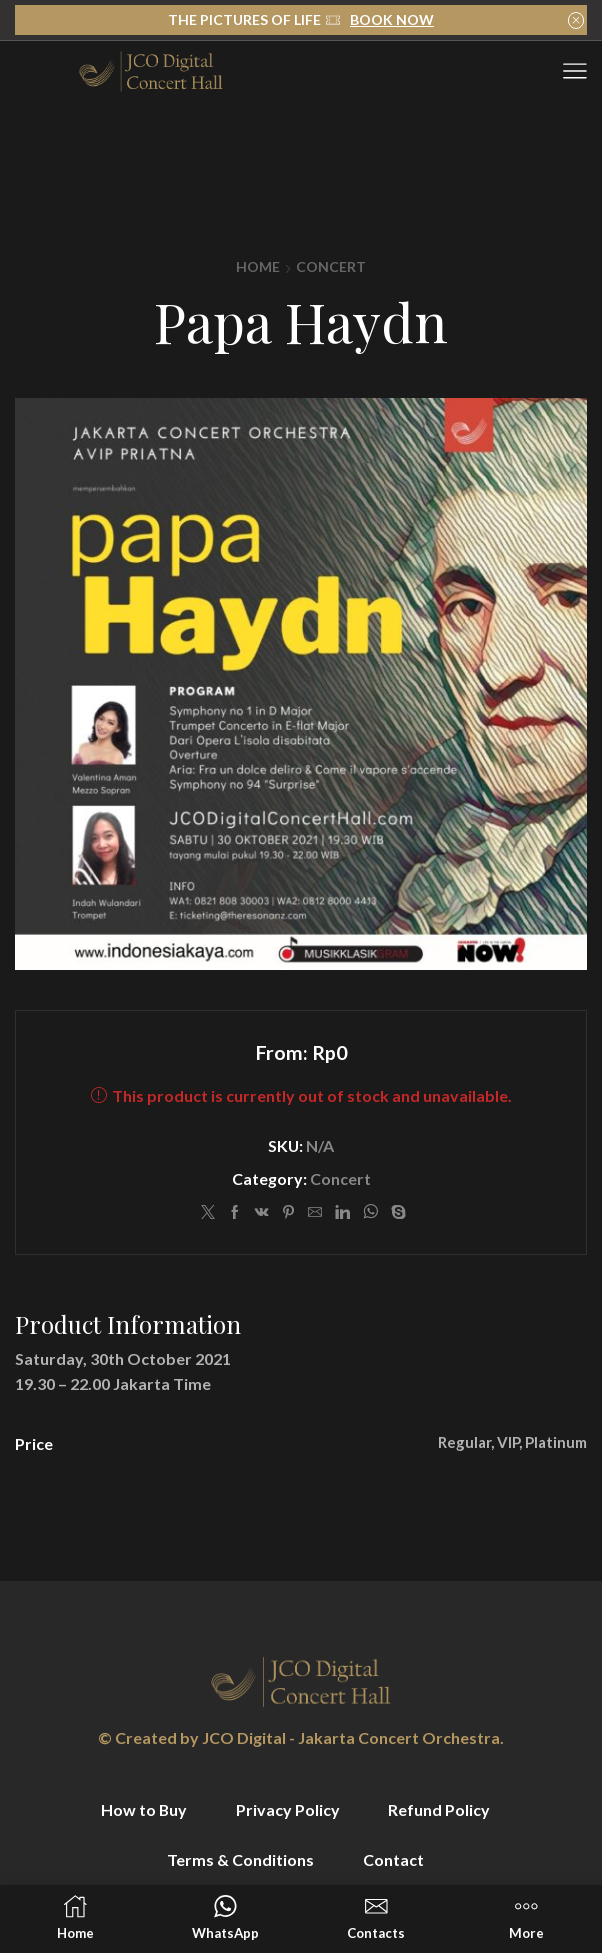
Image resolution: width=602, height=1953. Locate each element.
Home (258, 266)
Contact (393, 1859)
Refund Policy (439, 1809)
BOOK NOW (392, 19)
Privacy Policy (288, 1809)
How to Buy (144, 1809)
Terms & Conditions (240, 1859)
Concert (331, 266)
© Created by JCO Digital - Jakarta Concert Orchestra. (301, 1737)
